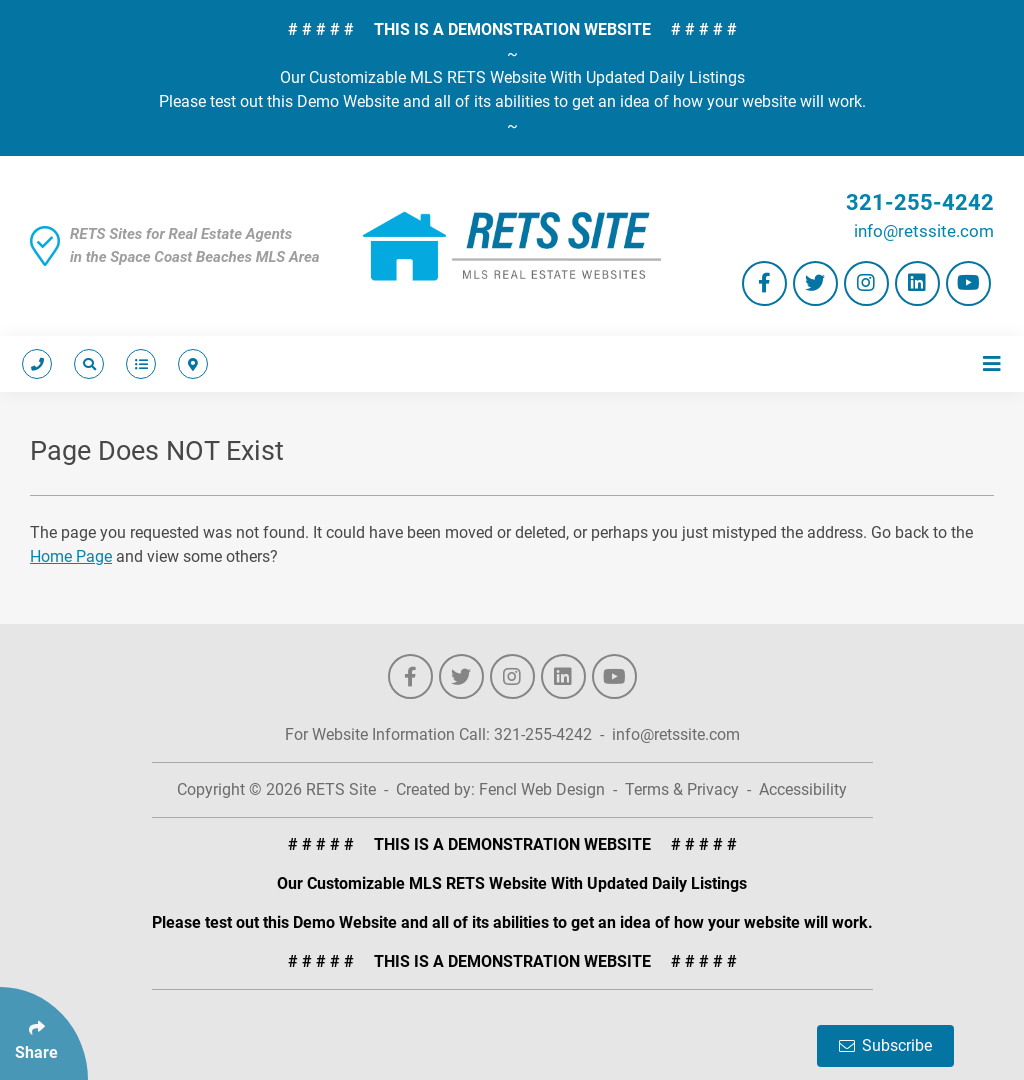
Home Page (71, 556)
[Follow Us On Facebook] (764, 283)
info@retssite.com (924, 231)
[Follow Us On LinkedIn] (917, 283)
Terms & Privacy (682, 789)
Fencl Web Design (542, 789)
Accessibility (803, 789)
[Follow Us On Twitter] (815, 283)
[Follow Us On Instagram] (866, 283)
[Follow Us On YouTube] (968, 283)
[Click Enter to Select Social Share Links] (44, 1033)
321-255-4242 (920, 202)
